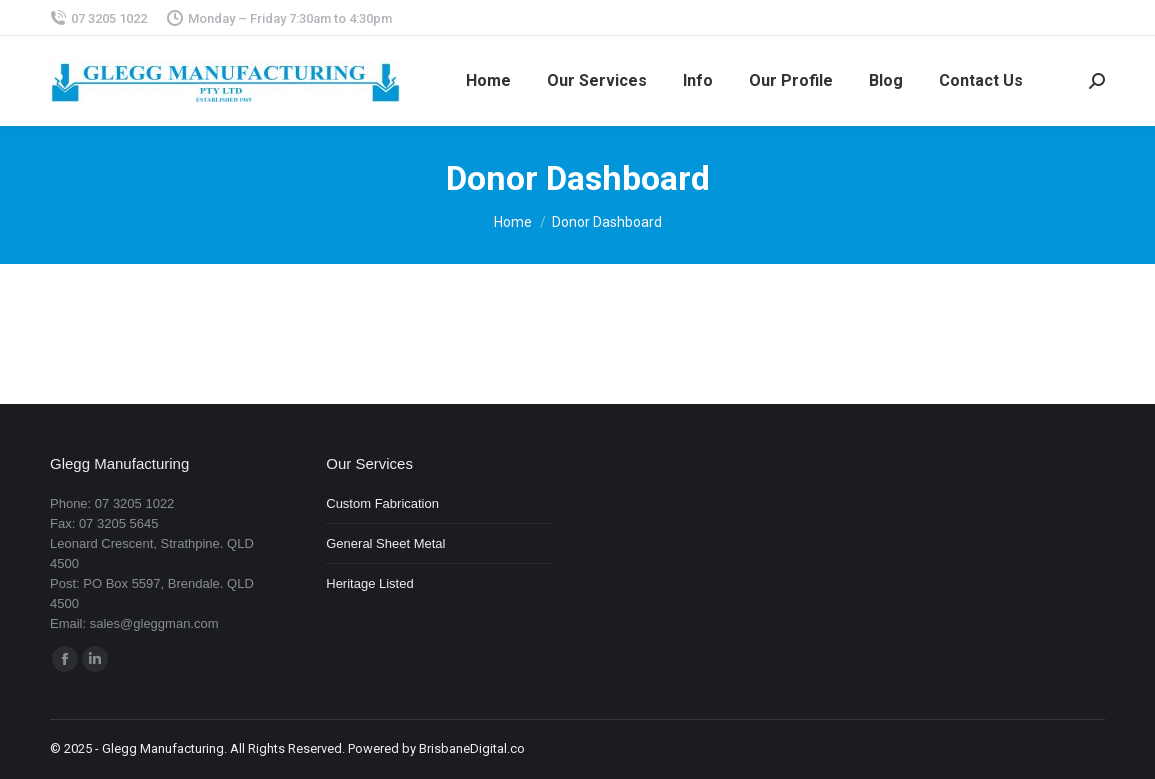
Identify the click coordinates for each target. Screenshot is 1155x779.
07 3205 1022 (98, 18)
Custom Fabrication (382, 503)
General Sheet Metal (385, 543)
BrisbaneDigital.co (472, 748)
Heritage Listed (369, 583)
